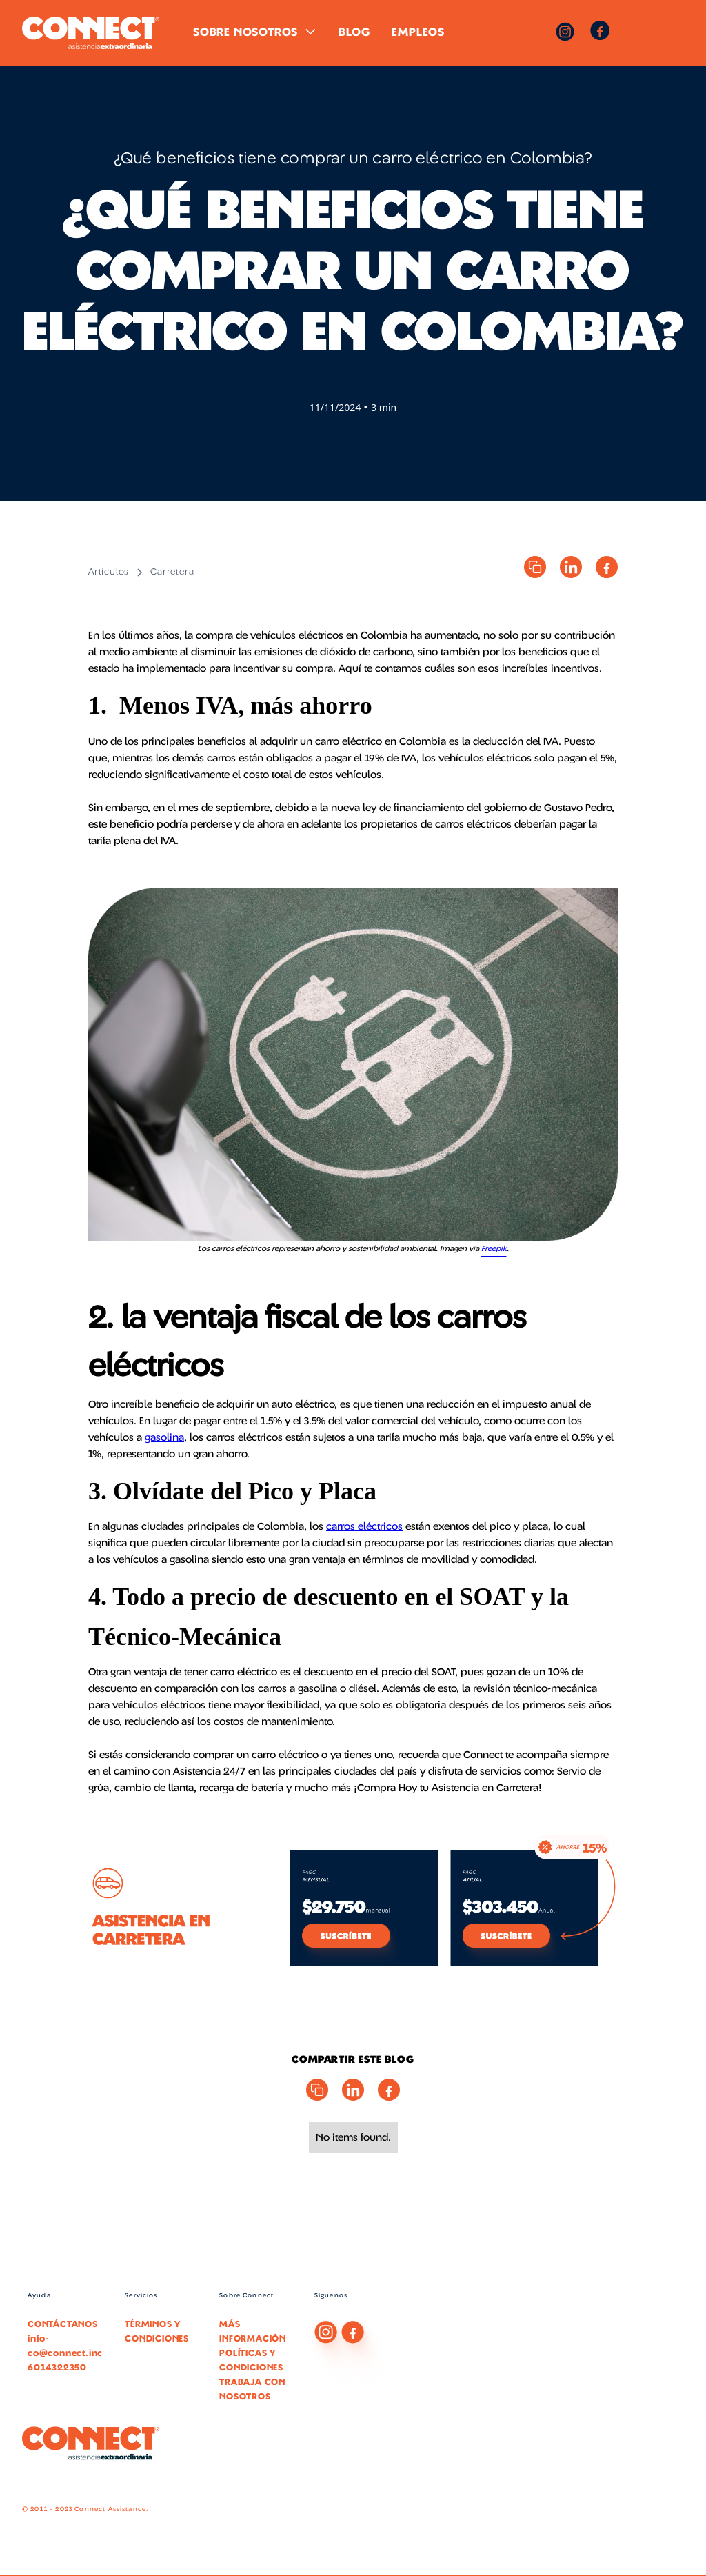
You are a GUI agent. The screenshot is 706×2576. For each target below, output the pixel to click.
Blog (354, 32)
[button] (254, 32)
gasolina (164, 1437)
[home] (91, 33)
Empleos (418, 32)
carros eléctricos (364, 1526)
